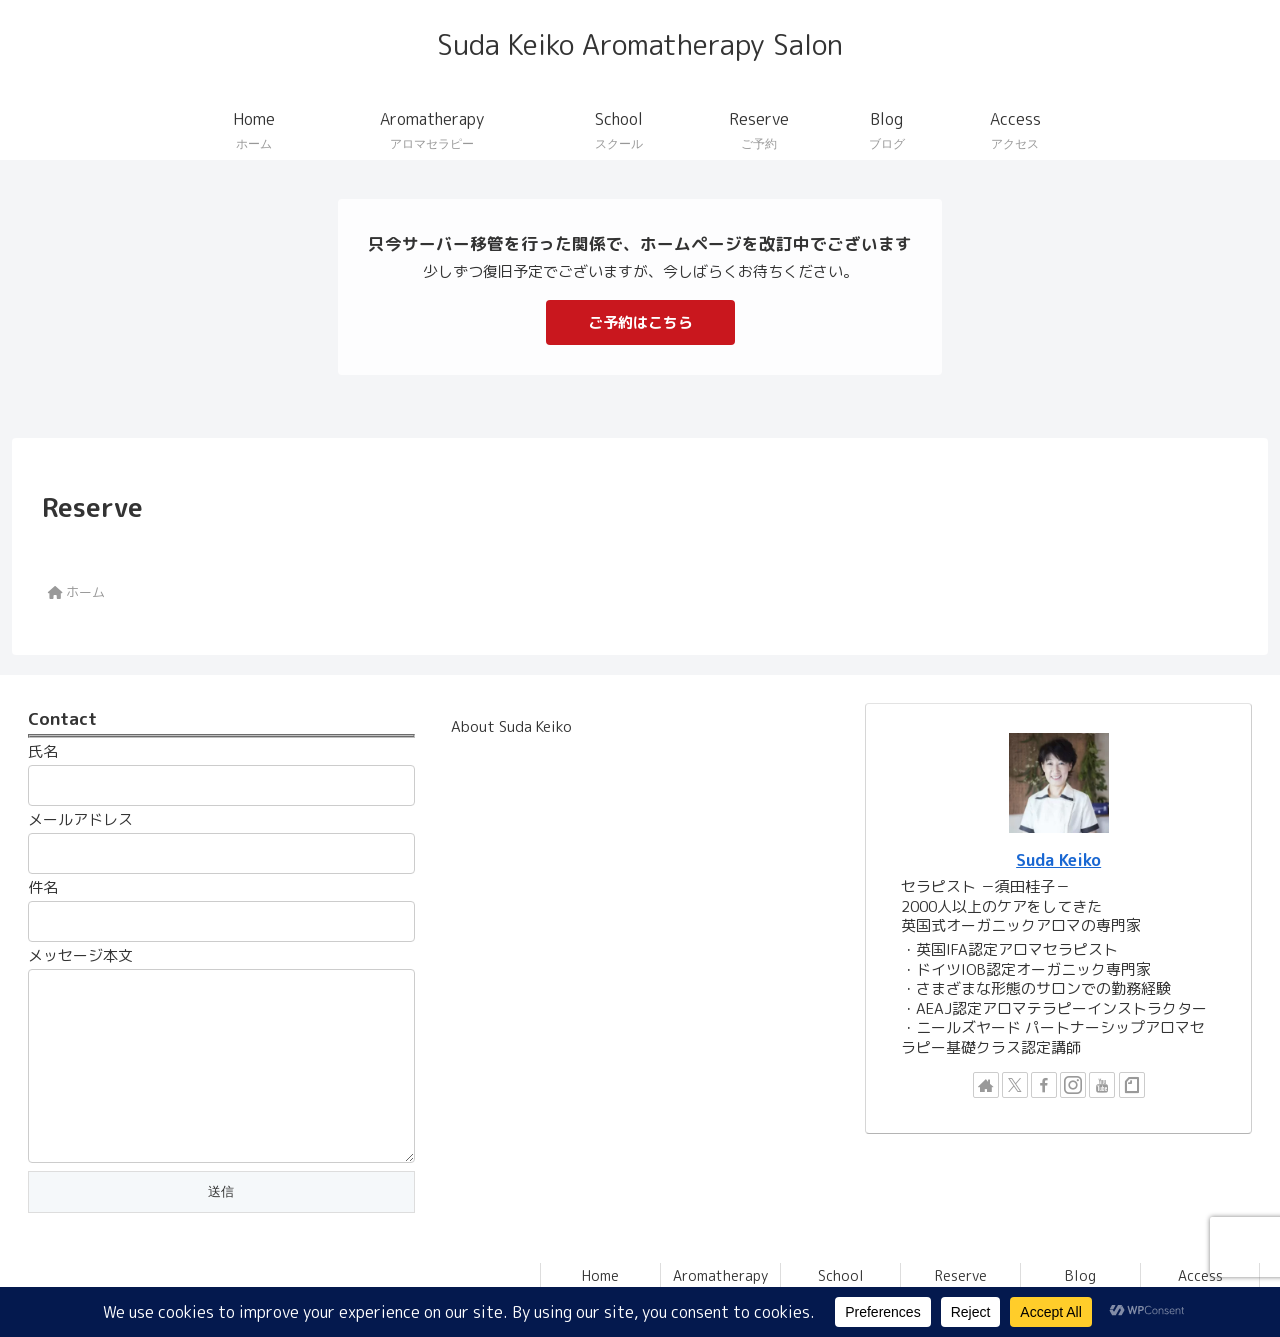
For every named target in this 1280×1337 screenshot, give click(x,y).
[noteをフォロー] (1132, 1085)
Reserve (961, 1275)
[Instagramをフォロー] (1073, 1085)
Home (600, 1275)
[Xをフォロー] (1015, 1085)
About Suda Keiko (511, 726)
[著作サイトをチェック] (986, 1085)
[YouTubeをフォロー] (1102, 1085)
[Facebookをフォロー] (1044, 1085)
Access (1200, 1275)
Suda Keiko (1058, 859)
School (841, 1275)
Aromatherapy (720, 1275)
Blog (1080, 1275)
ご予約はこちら (640, 322)
